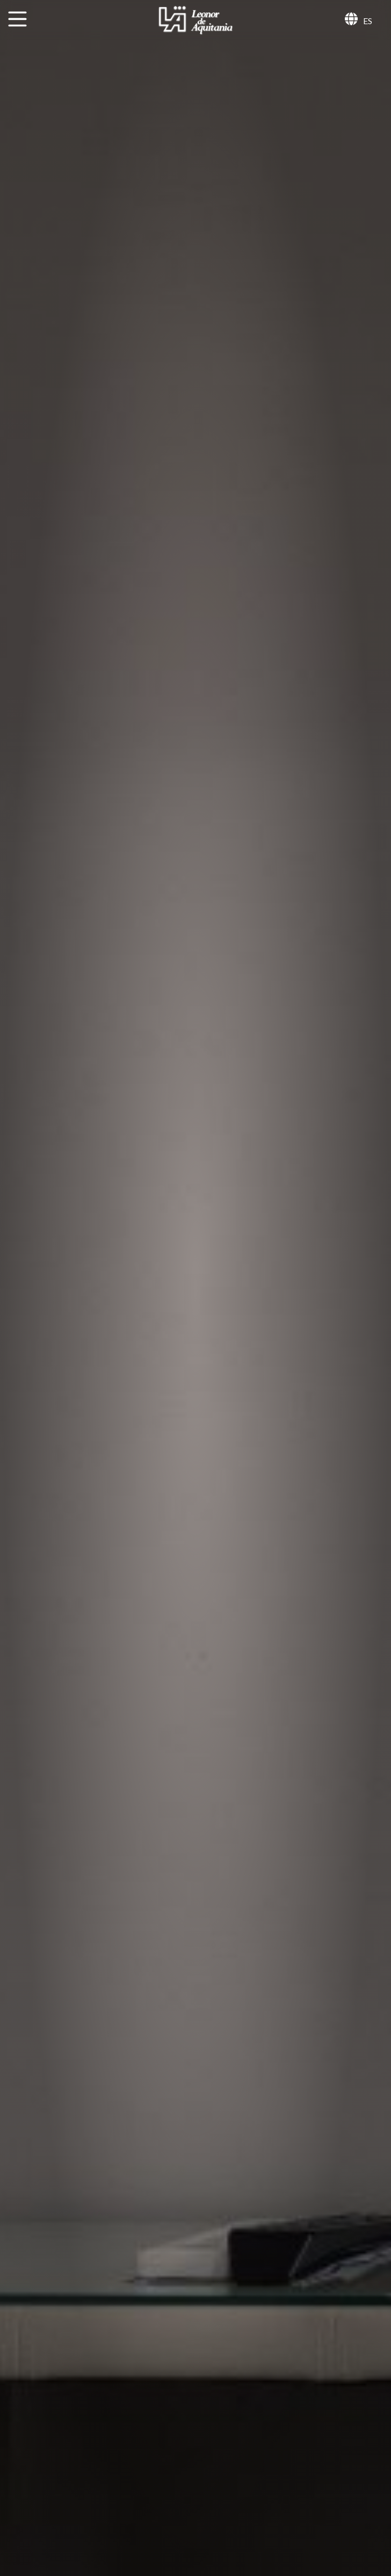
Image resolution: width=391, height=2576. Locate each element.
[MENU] (17, 19)
